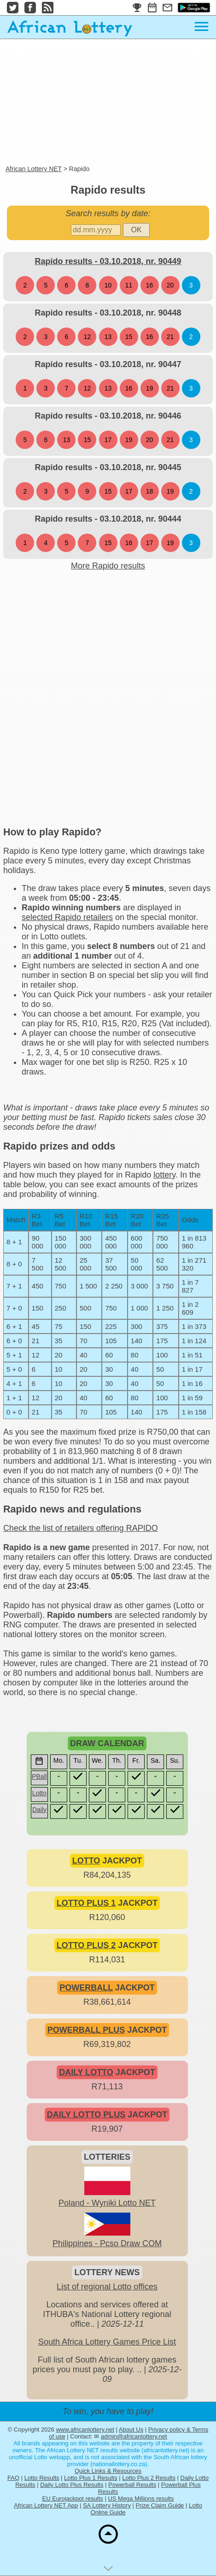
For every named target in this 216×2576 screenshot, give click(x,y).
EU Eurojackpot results (72, 2498)
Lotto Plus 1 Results (90, 2477)
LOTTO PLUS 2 (86, 1945)
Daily (39, 1809)
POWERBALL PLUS (86, 2030)
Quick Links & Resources (108, 2470)
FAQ (13, 2477)
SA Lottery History (107, 2505)
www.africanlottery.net (85, 2429)
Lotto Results (41, 2477)
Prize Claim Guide (160, 2505)
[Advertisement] (108, 102)
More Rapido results (108, 565)
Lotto (39, 1793)
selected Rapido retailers (67, 917)
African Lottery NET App (46, 2505)
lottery (164, 1174)
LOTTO (86, 1860)
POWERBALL (86, 1987)
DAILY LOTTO (86, 2072)
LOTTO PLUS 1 (86, 1903)
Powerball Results (132, 2484)
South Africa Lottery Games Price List (107, 2341)
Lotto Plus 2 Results (148, 2477)
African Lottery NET (34, 168)
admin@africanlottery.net (134, 2436)
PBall (39, 1776)
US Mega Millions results (141, 2498)
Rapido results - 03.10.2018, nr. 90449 (108, 261)
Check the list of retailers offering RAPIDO (80, 1528)
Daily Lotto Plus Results (71, 2484)
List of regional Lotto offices (107, 2286)
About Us (131, 2429)
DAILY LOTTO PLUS (86, 2114)
